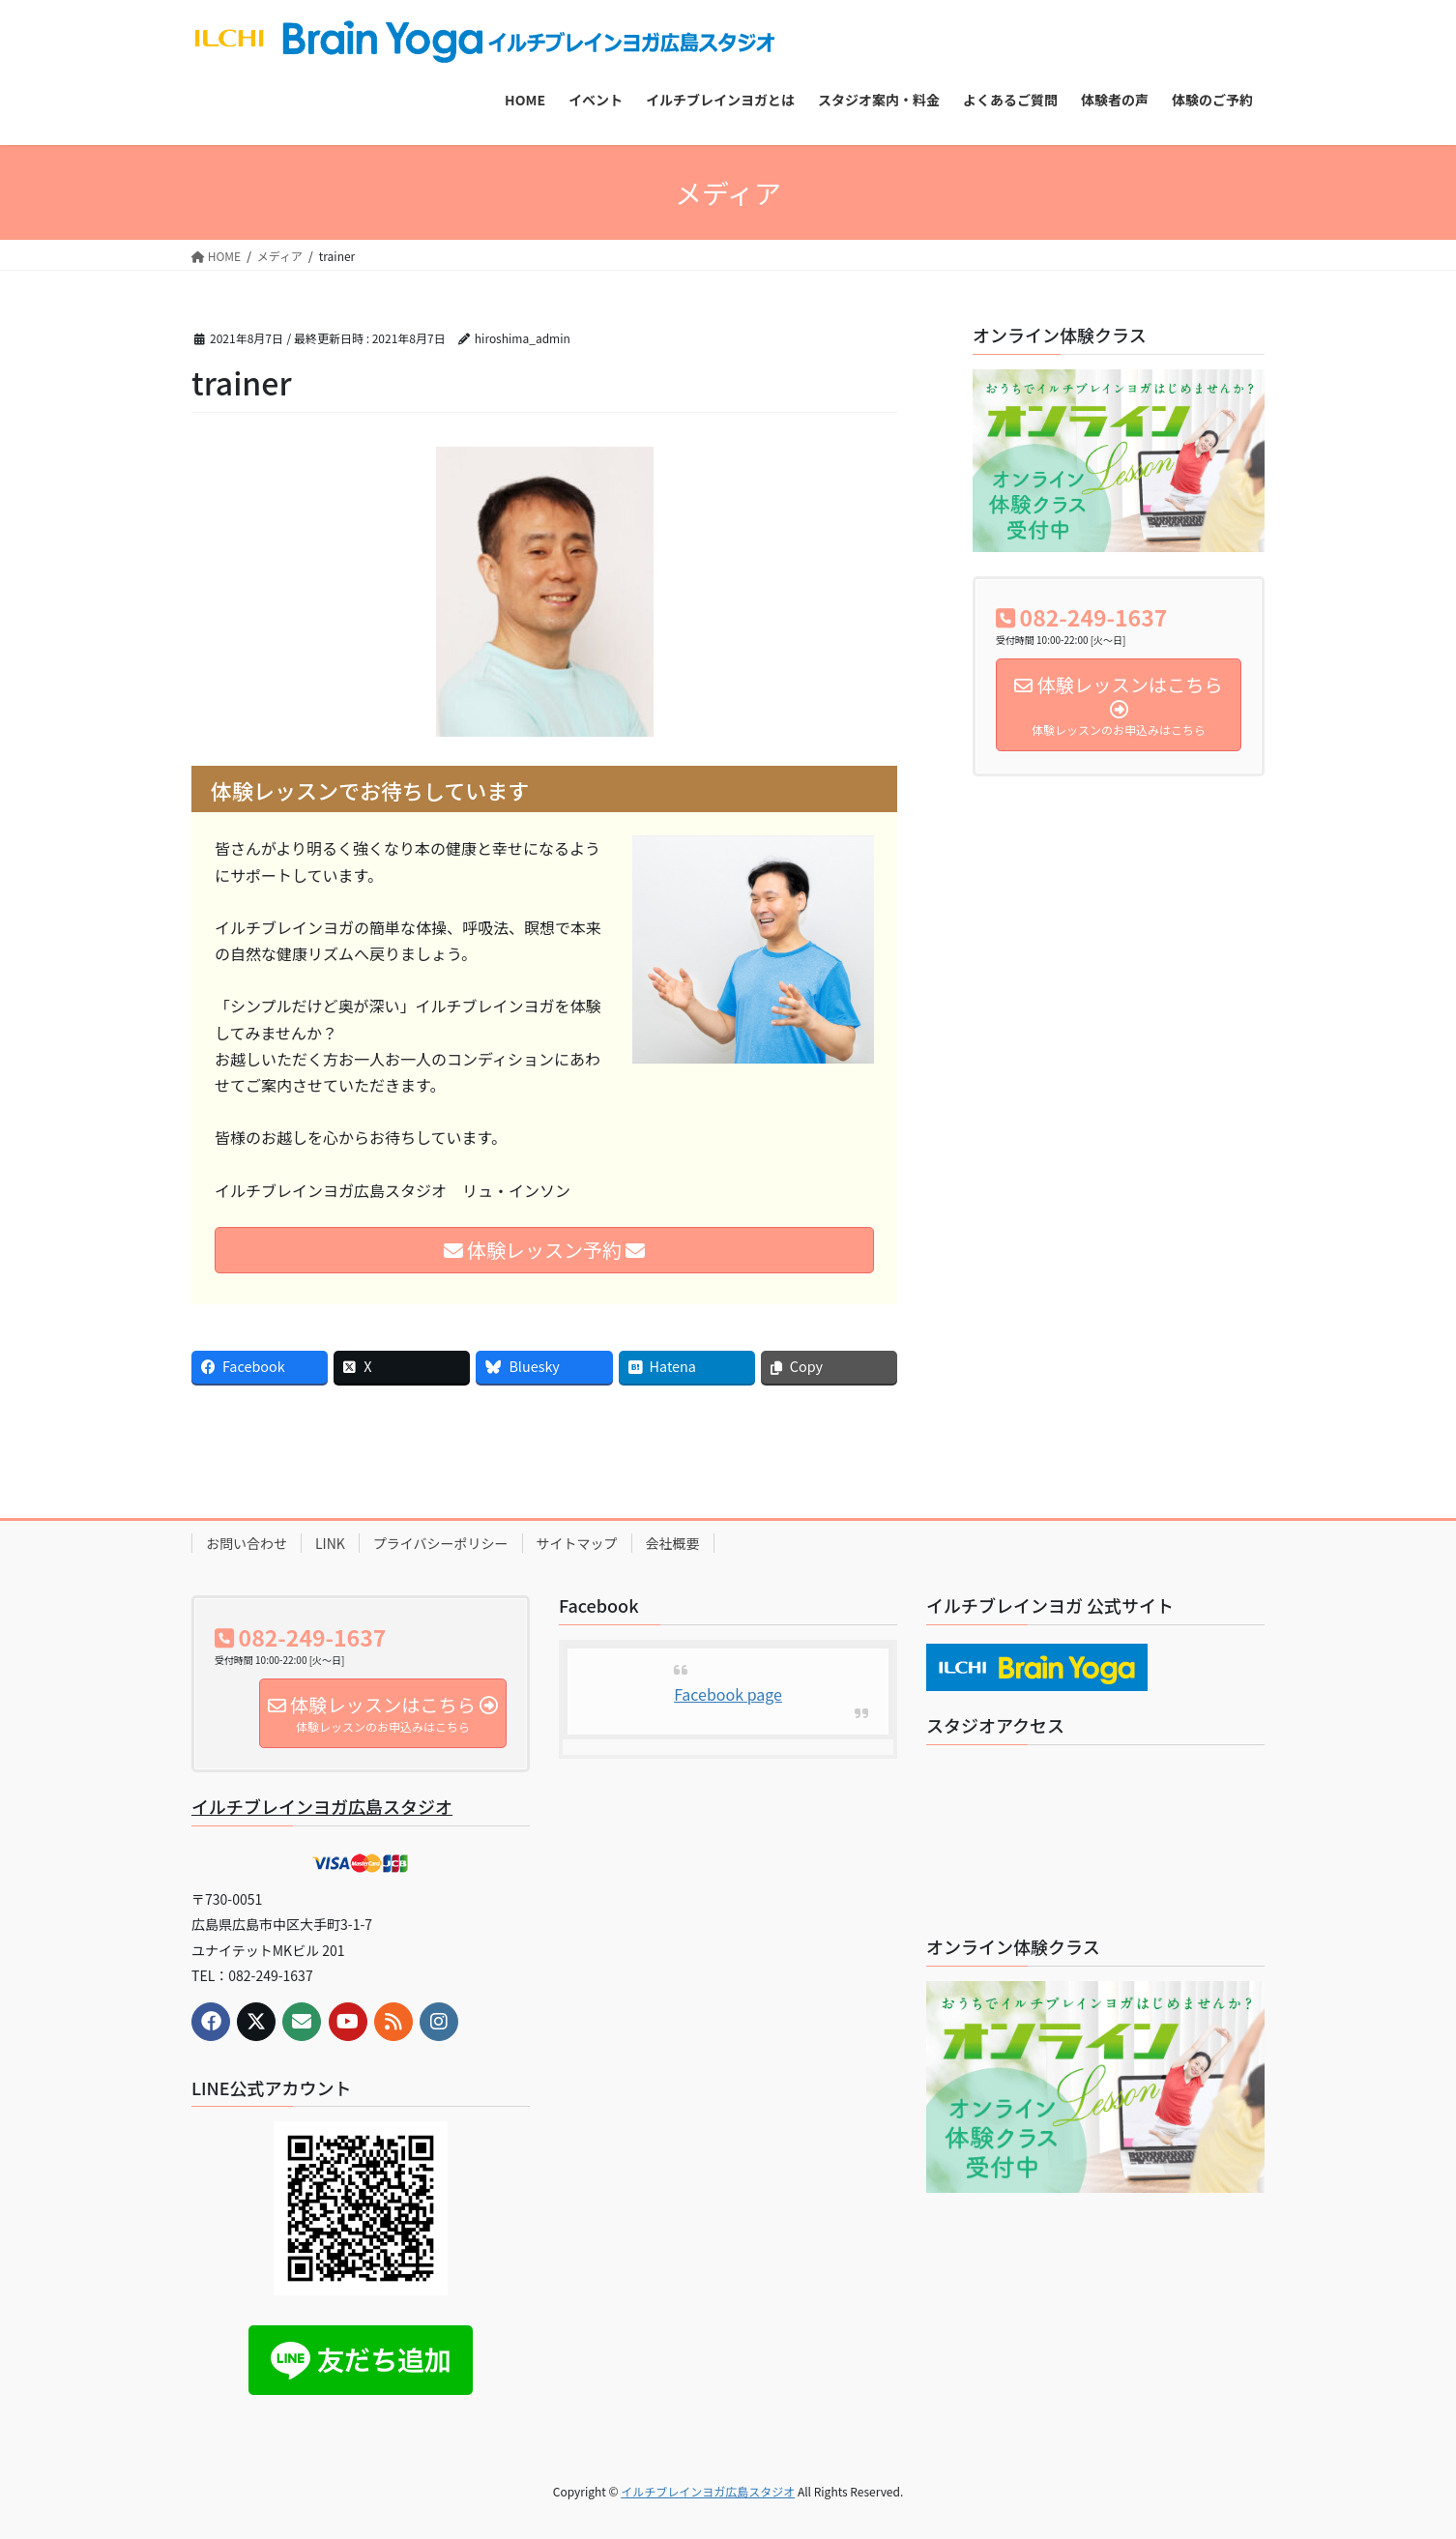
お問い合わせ (246, 1543)
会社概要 (673, 1543)
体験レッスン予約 (545, 1250)
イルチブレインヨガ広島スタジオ (321, 1806)
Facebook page (728, 1694)
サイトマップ (577, 1543)
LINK (330, 1543)
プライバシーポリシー (441, 1543)
